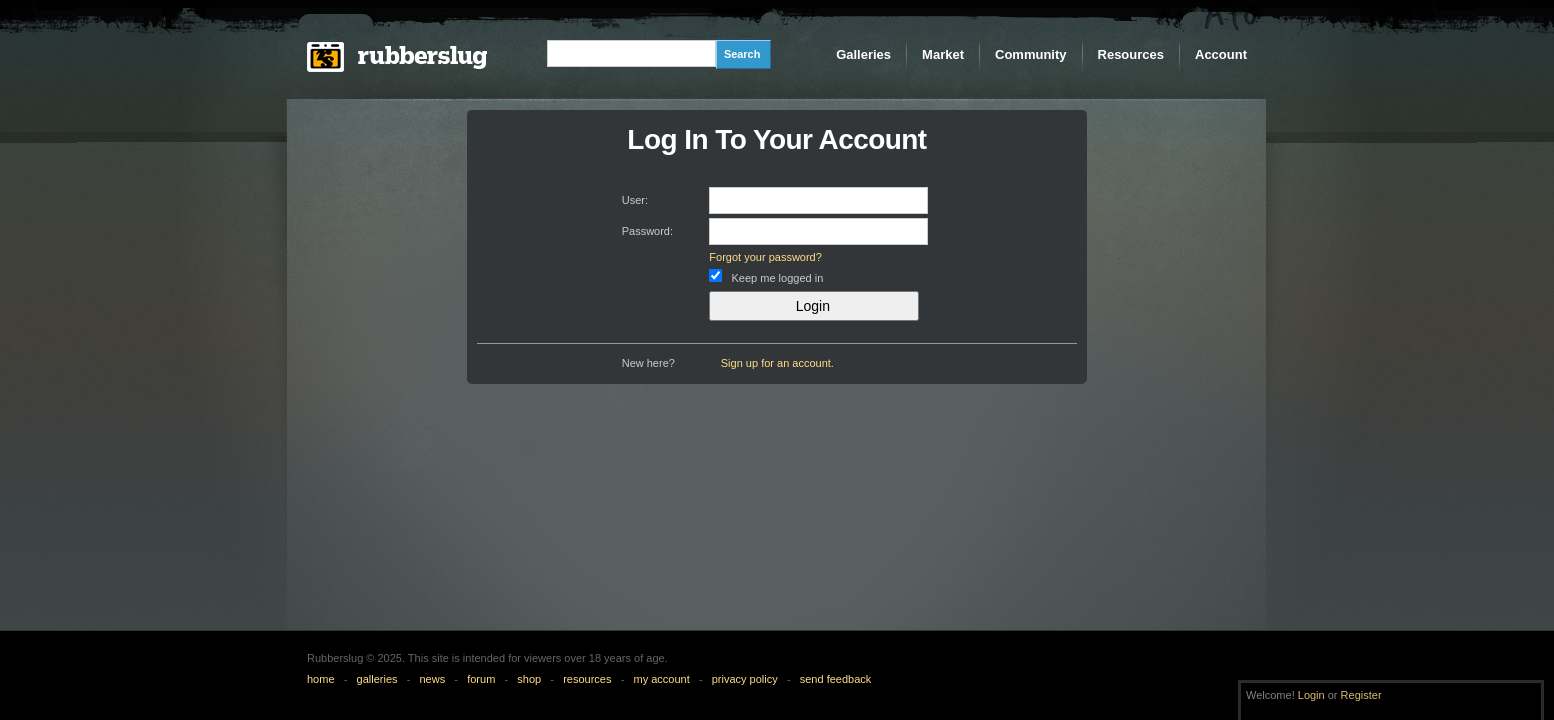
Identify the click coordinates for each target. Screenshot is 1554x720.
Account (1221, 54)
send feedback (836, 679)
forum (481, 679)
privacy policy (745, 679)
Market (943, 54)
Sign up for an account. (777, 363)
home (321, 679)
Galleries (863, 54)
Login (1311, 695)
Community (1031, 54)
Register (1361, 695)
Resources (1131, 54)
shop (529, 679)
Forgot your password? (765, 257)
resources (587, 679)
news (433, 679)
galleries (377, 679)
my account (661, 679)
